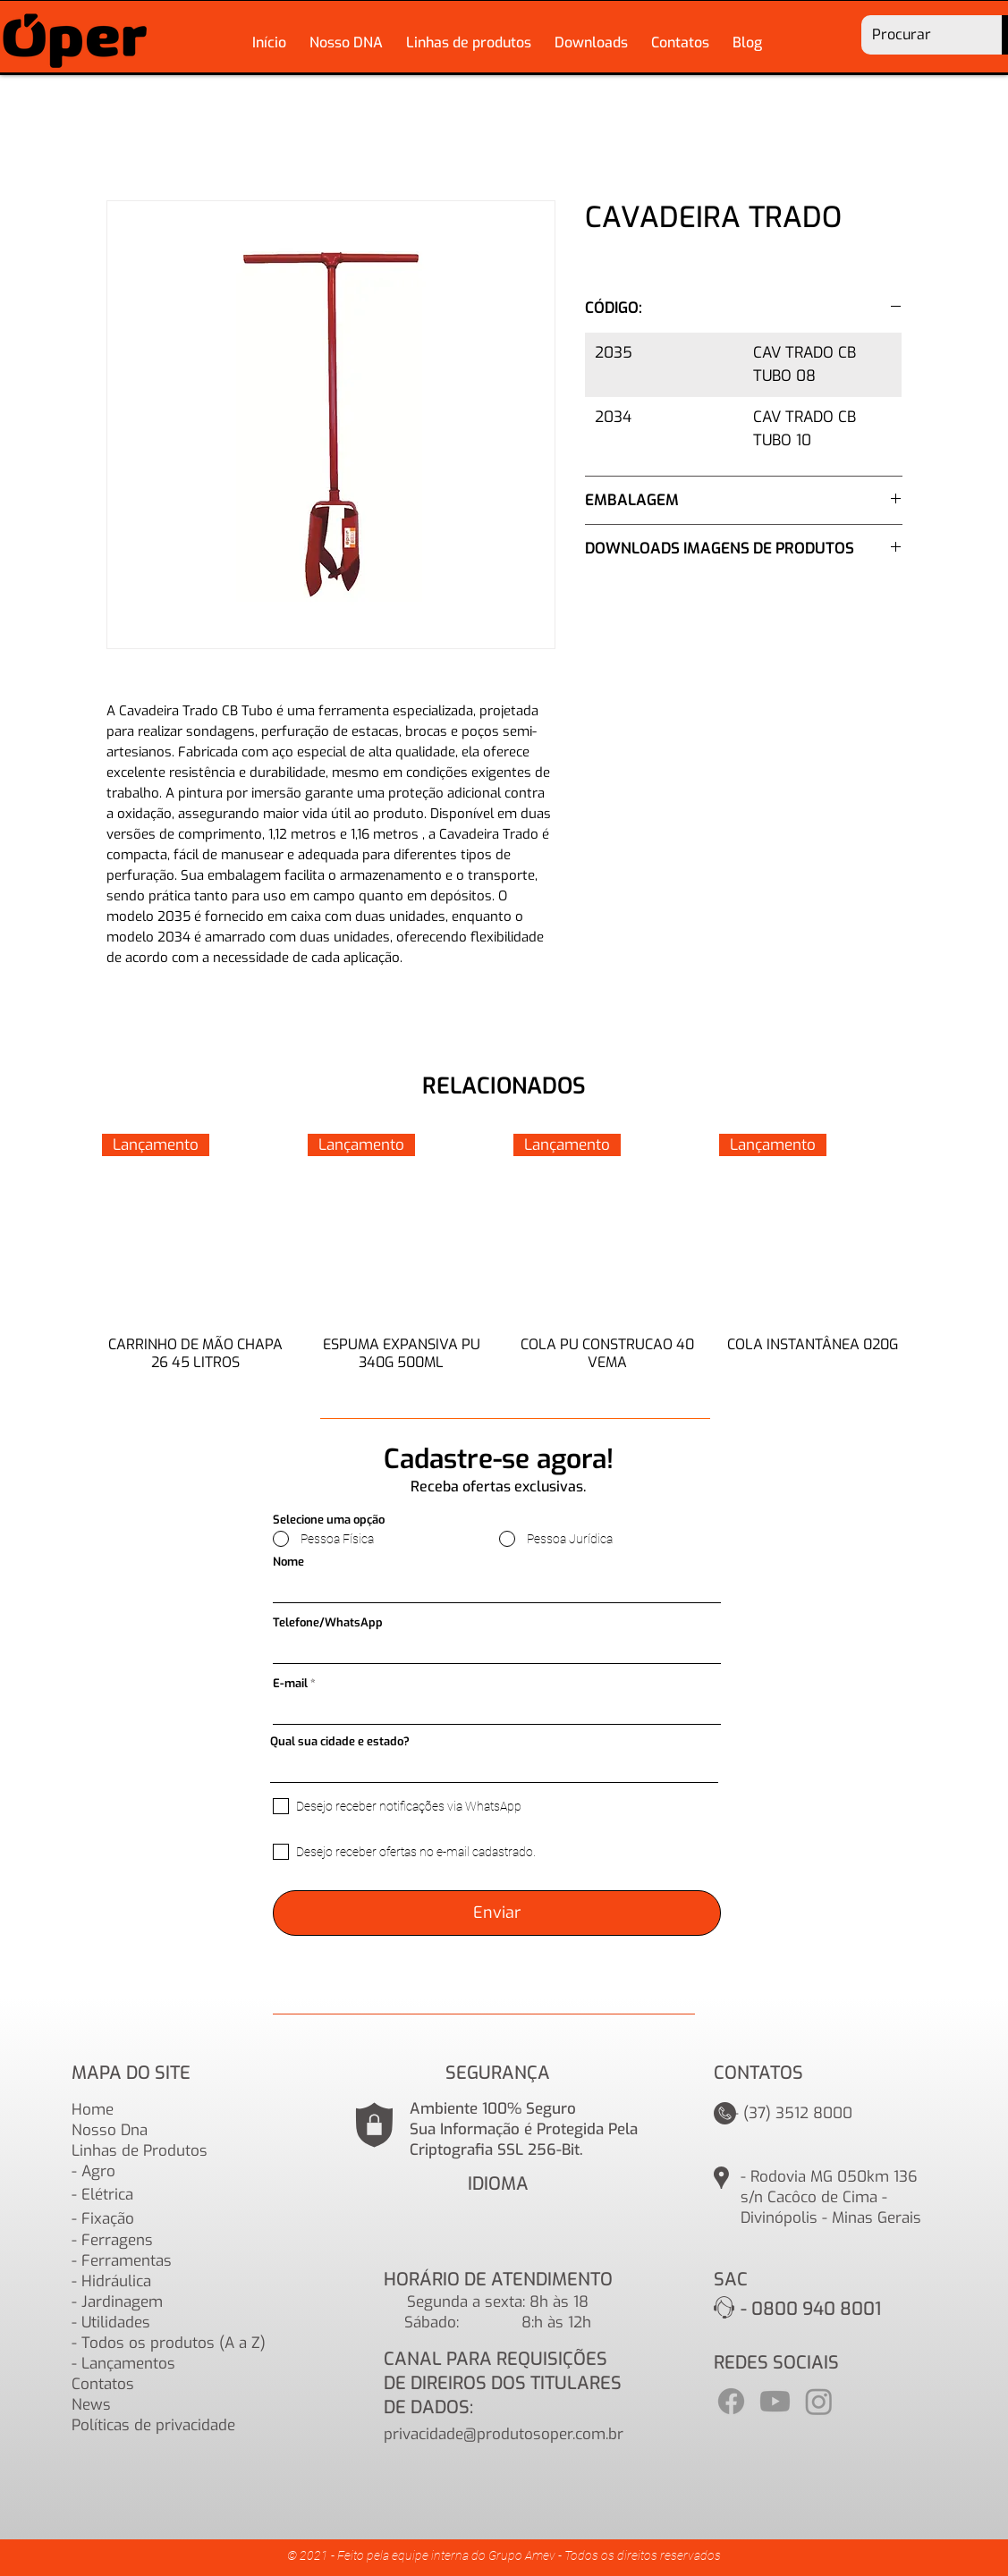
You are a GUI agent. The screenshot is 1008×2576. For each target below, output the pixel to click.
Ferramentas (126, 2261)
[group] (504, 1261)
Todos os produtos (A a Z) (173, 2343)
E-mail (290, 1683)
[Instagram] (818, 2401)
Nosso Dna (110, 2130)
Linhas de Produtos (140, 2151)
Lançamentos (128, 2363)
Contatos (103, 2384)
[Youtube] (775, 2401)
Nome (288, 1561)
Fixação (107, 2219)
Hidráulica (116, 2281)
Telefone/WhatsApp (328, 1622)
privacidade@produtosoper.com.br (503, 2434)
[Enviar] (497, 1913)
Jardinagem (122, 2302)
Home (93, 2109)
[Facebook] (731, 2401)
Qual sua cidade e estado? (340, 1741)
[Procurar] (918, 35)
